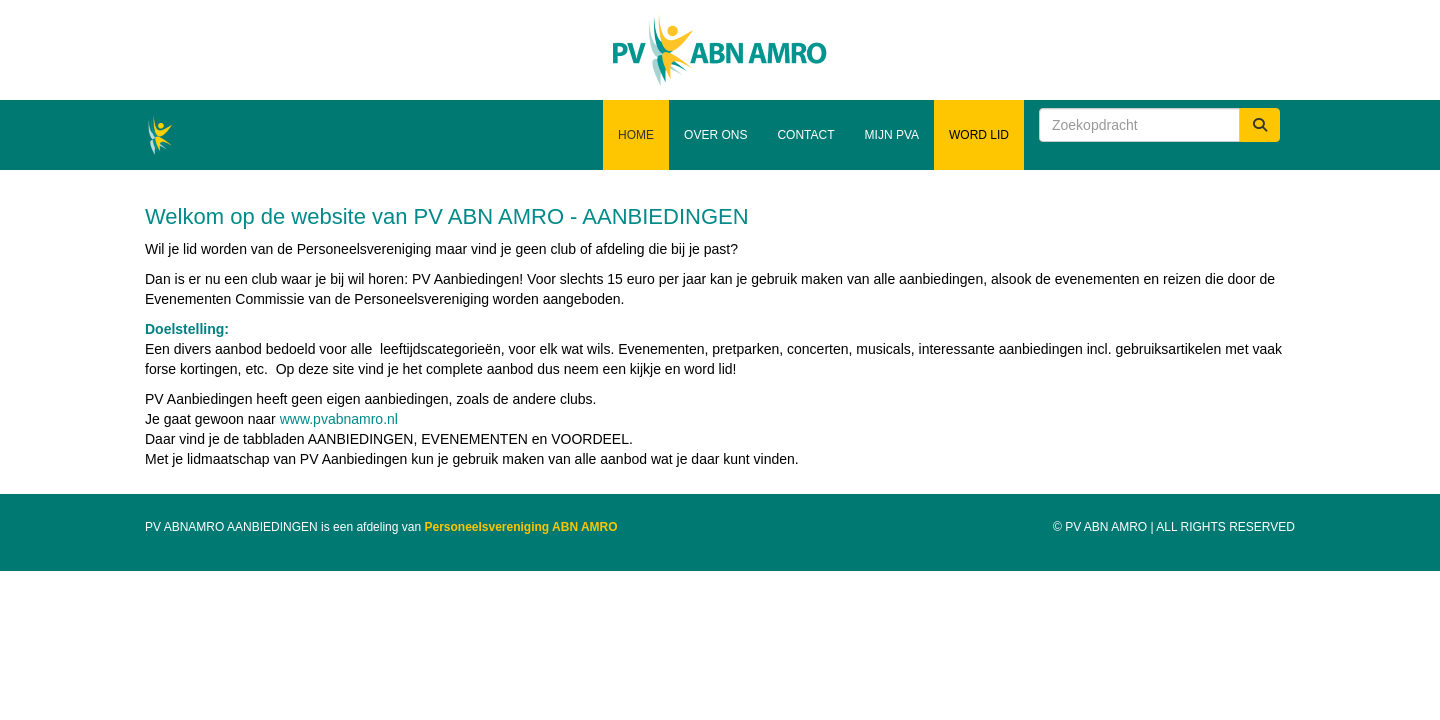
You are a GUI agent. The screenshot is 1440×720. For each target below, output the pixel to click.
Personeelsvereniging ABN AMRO (520, 527)
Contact (805, 135)
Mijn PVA (892, 135)
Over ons (715, 135)
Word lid (979, 135)
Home (636, 135)
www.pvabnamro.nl (339, 419)
